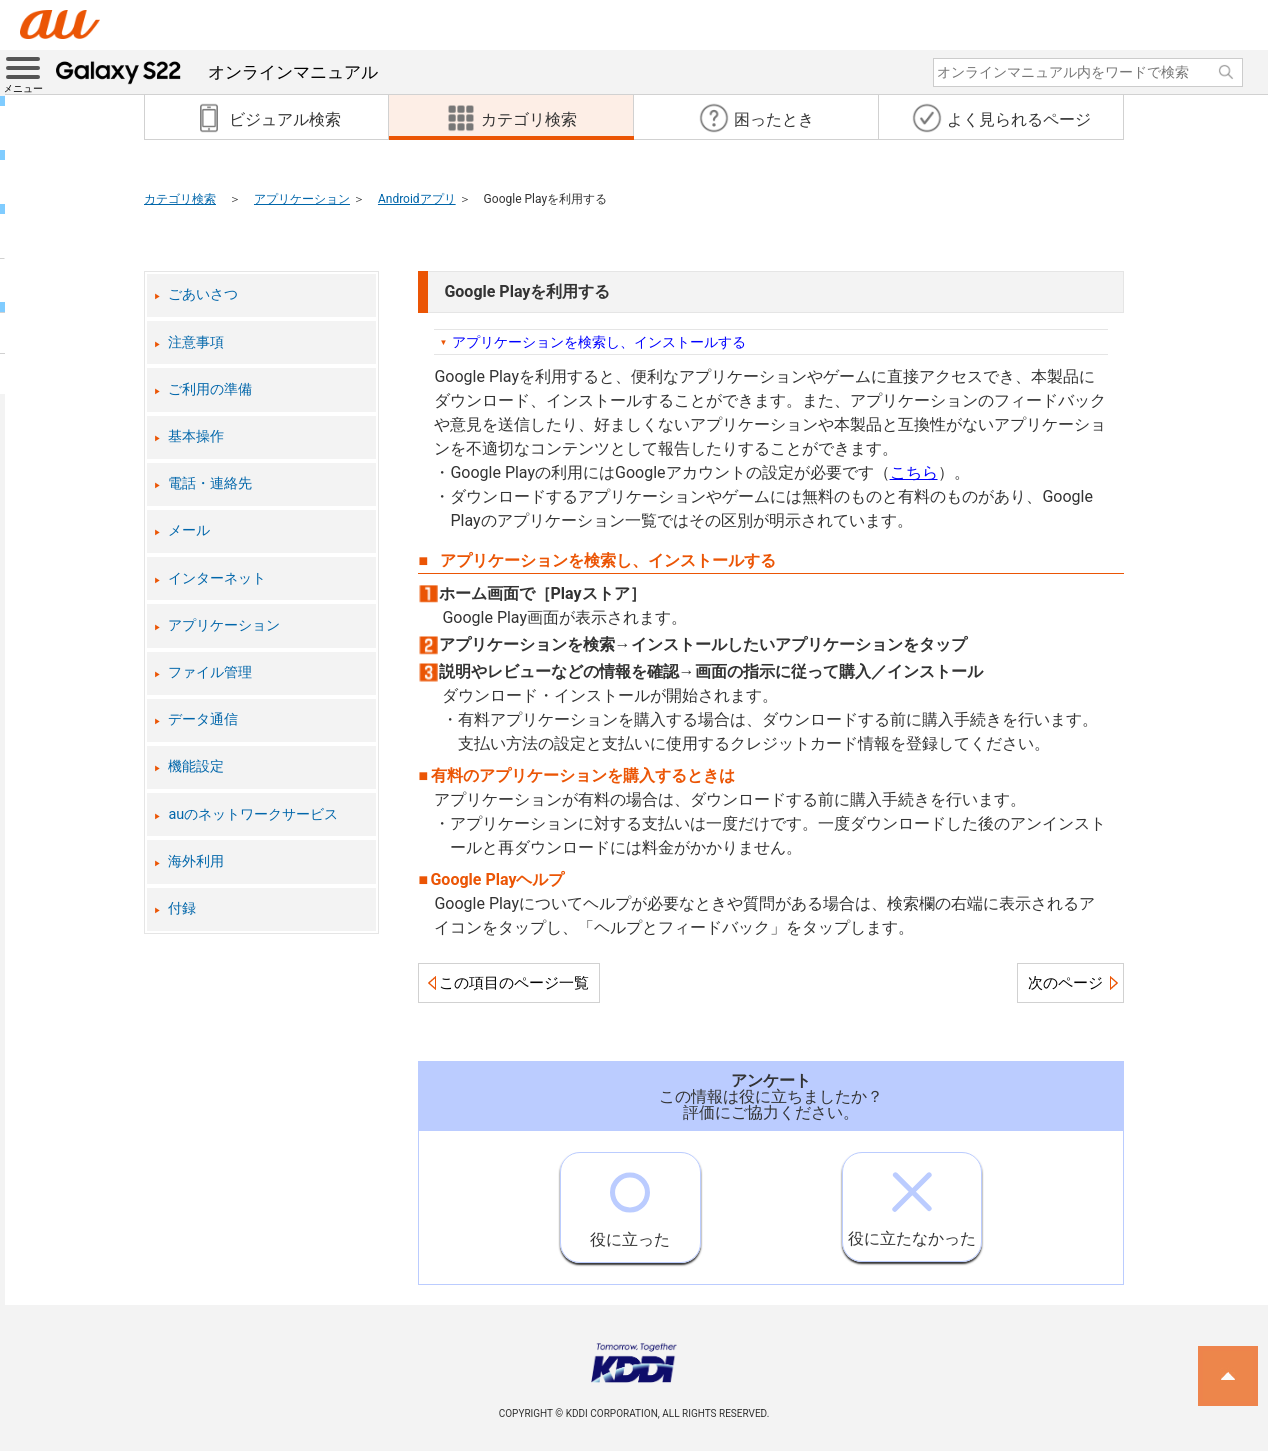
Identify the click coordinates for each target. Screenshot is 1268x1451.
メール (189, 530)
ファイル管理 (210, 672)
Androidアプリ (417, 199)
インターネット (217, 578)
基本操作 (196, 436)
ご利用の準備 (210, 389)
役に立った (630, 1201)
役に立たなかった (912, 1200)
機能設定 (196, 766)
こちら (914, 472)
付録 (182, 908)
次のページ (1065, 983)
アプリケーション (302, 199)
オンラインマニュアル (217, 72)
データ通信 (203, 719)
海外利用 (196, 861)
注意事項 (196, 342)
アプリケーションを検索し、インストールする (599, 342)
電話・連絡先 (210, 483)
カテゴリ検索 (180, 199)
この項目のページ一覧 (514, 983)
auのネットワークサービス (253, 814)
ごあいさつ (203, 294)
